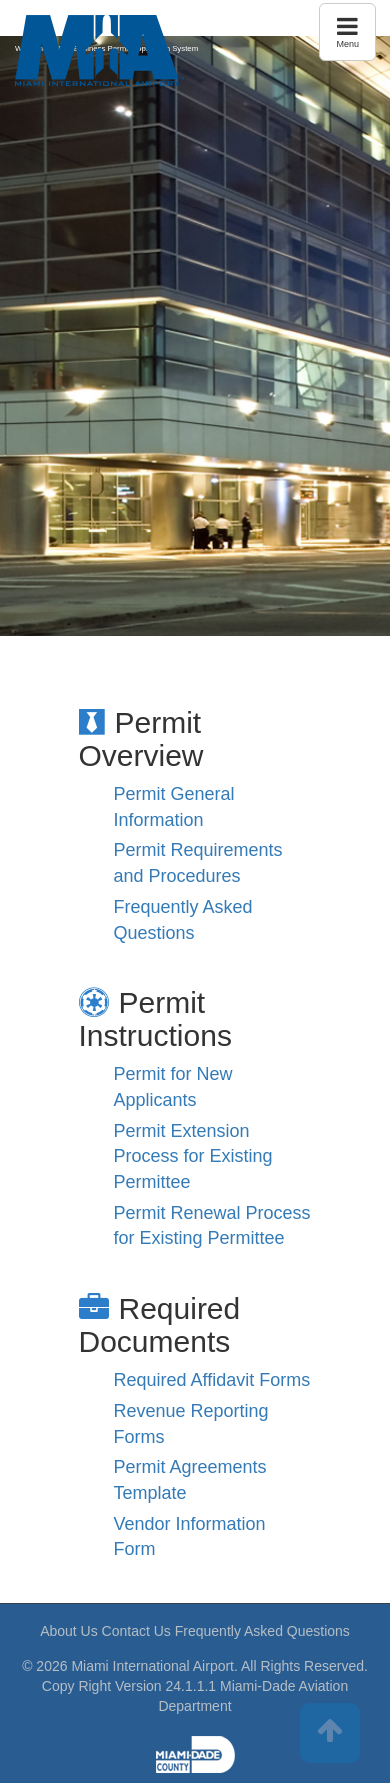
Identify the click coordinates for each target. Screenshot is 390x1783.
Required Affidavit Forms (212, 1380)
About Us (69, 1631)
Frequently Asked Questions (262, 1631)
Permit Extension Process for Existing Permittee (193, 1156)
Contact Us (136, 1631)
